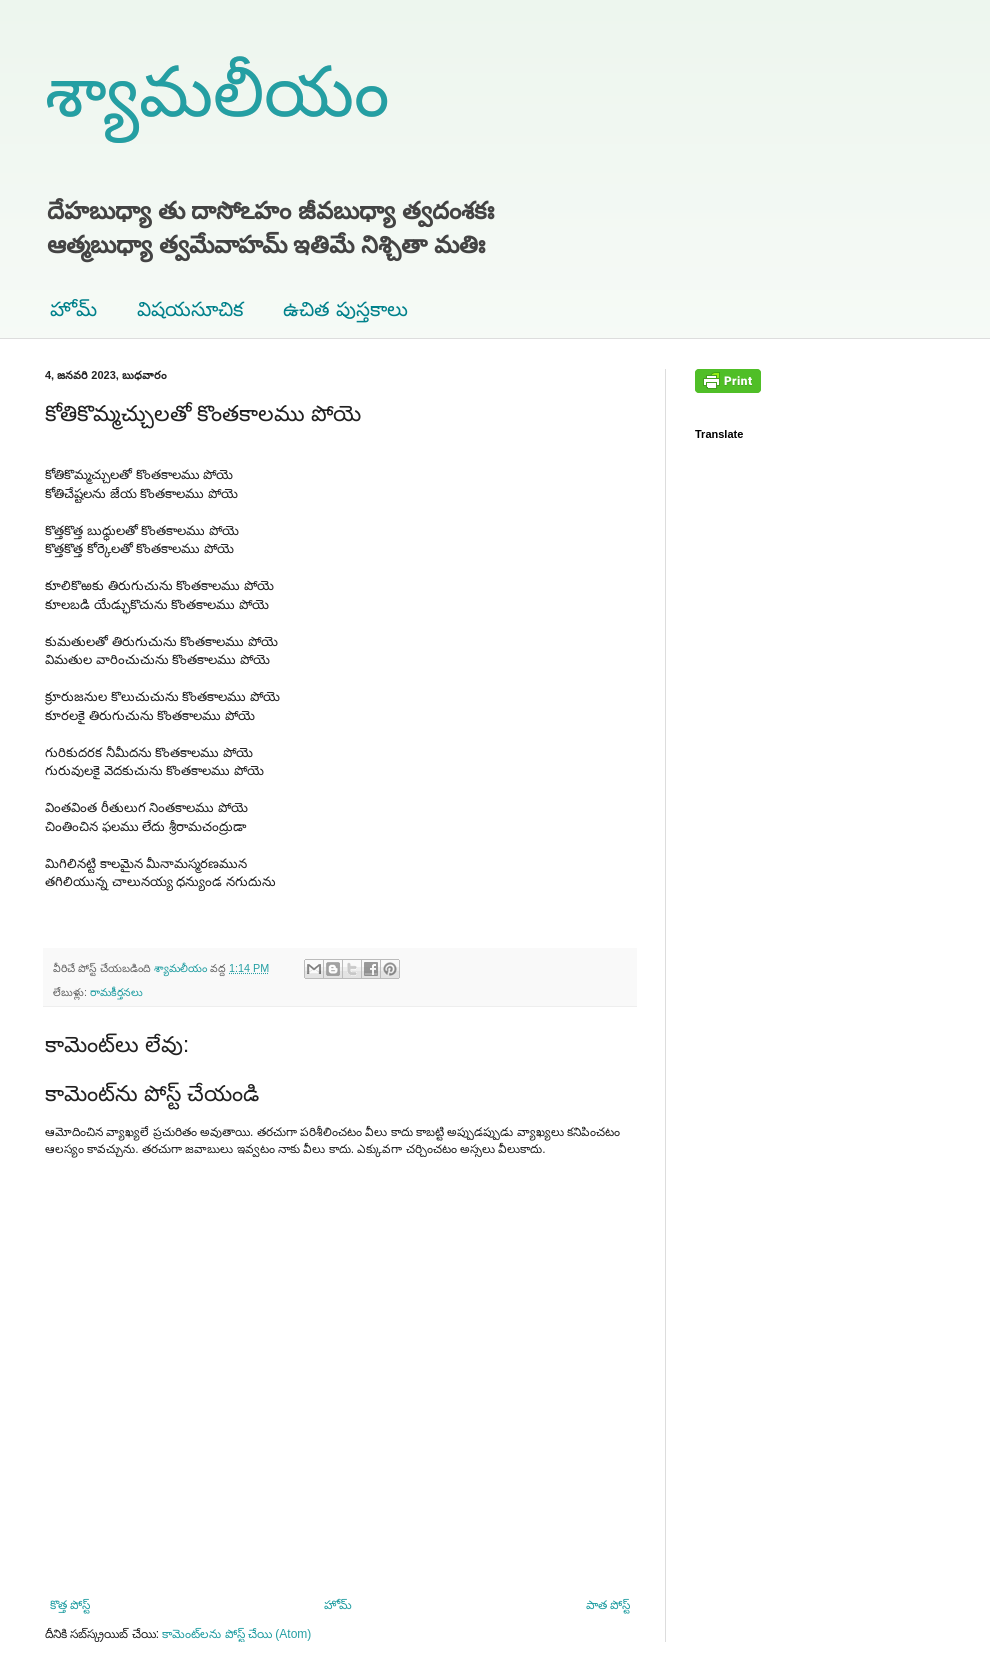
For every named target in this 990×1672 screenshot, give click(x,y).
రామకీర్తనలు (116, 992)
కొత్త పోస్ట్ (70, 1605)
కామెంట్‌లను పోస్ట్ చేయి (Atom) (236, 1634)
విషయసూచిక (190, 309)
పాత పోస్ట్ (608, 1605)
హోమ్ (73, 309)
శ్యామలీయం (217, 92)
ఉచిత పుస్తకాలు (345, 309)
